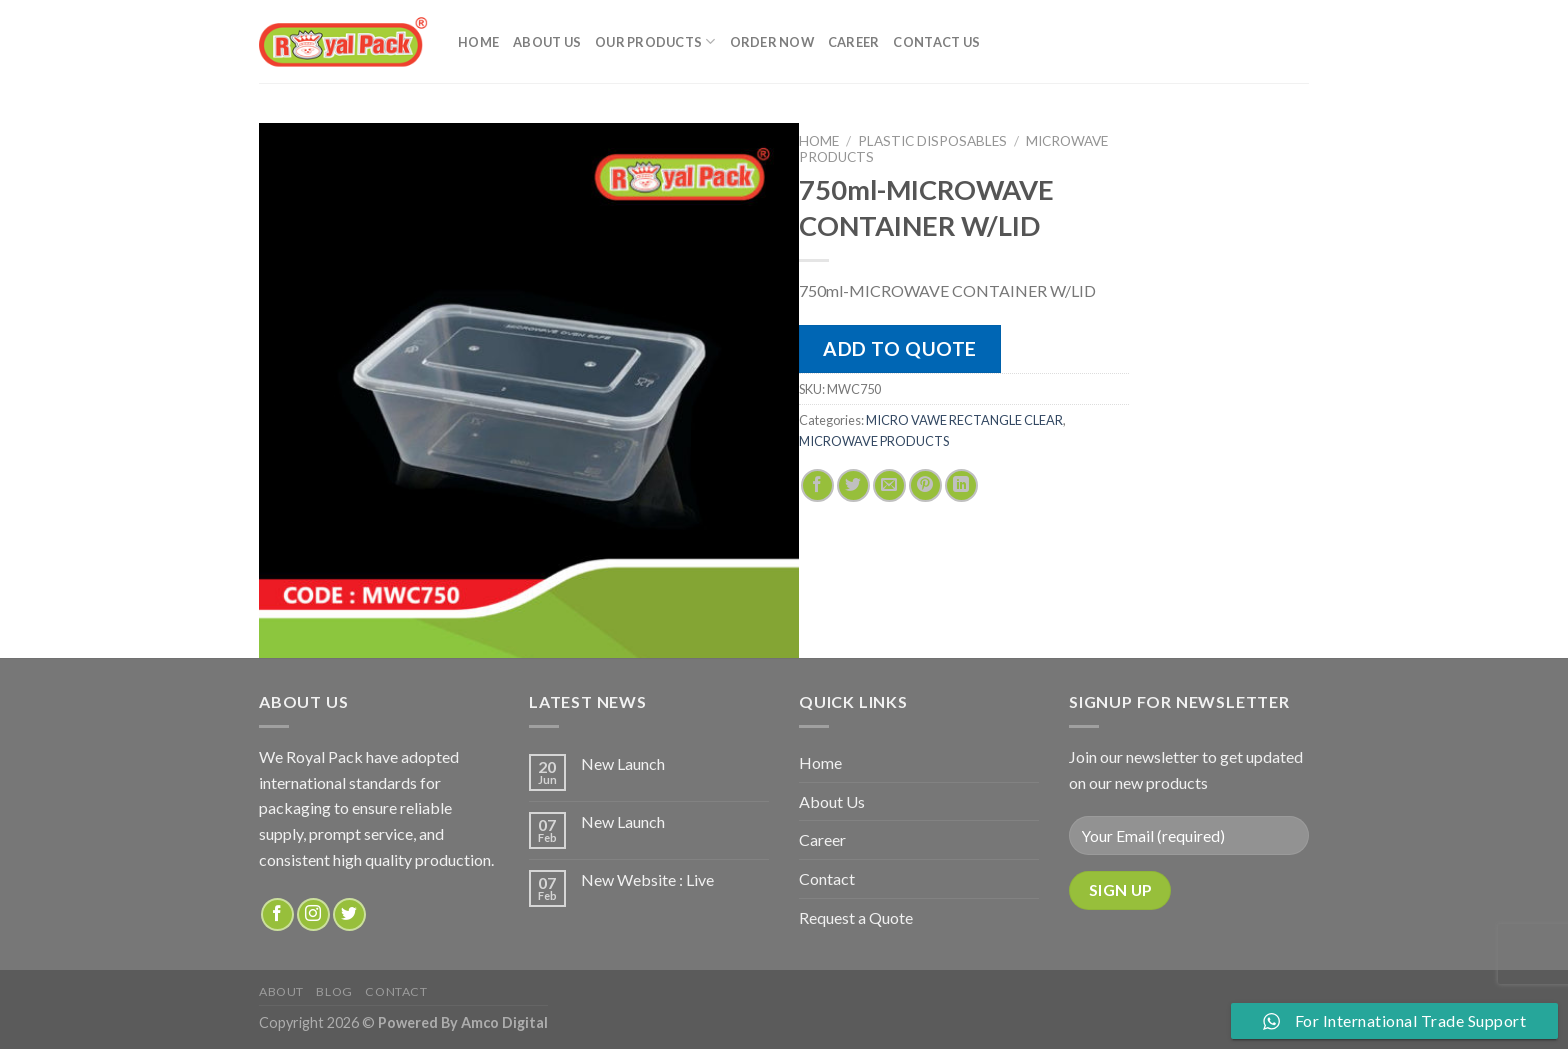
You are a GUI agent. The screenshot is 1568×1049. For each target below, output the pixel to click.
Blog (334, 991)
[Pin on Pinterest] (925, 485)
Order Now (772, 42)
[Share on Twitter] (853, 485)
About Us (547, 42)
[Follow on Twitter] (349, 914)
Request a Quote (856, 917)
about (281, 991)
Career (854, 42)
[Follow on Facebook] (277, 914)
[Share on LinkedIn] (961, 485)
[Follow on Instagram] (313, 914)
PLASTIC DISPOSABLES (932, 141)
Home (478, 42)
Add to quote (900, 348)
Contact (827, 878)
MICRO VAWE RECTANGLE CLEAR (964, 420)
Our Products (655, 41)
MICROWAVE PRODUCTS (874, 441)
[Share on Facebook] (817, 485)
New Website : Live (647, 879)
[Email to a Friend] (889, 485)
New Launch (623, 763)
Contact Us (936, 42)
